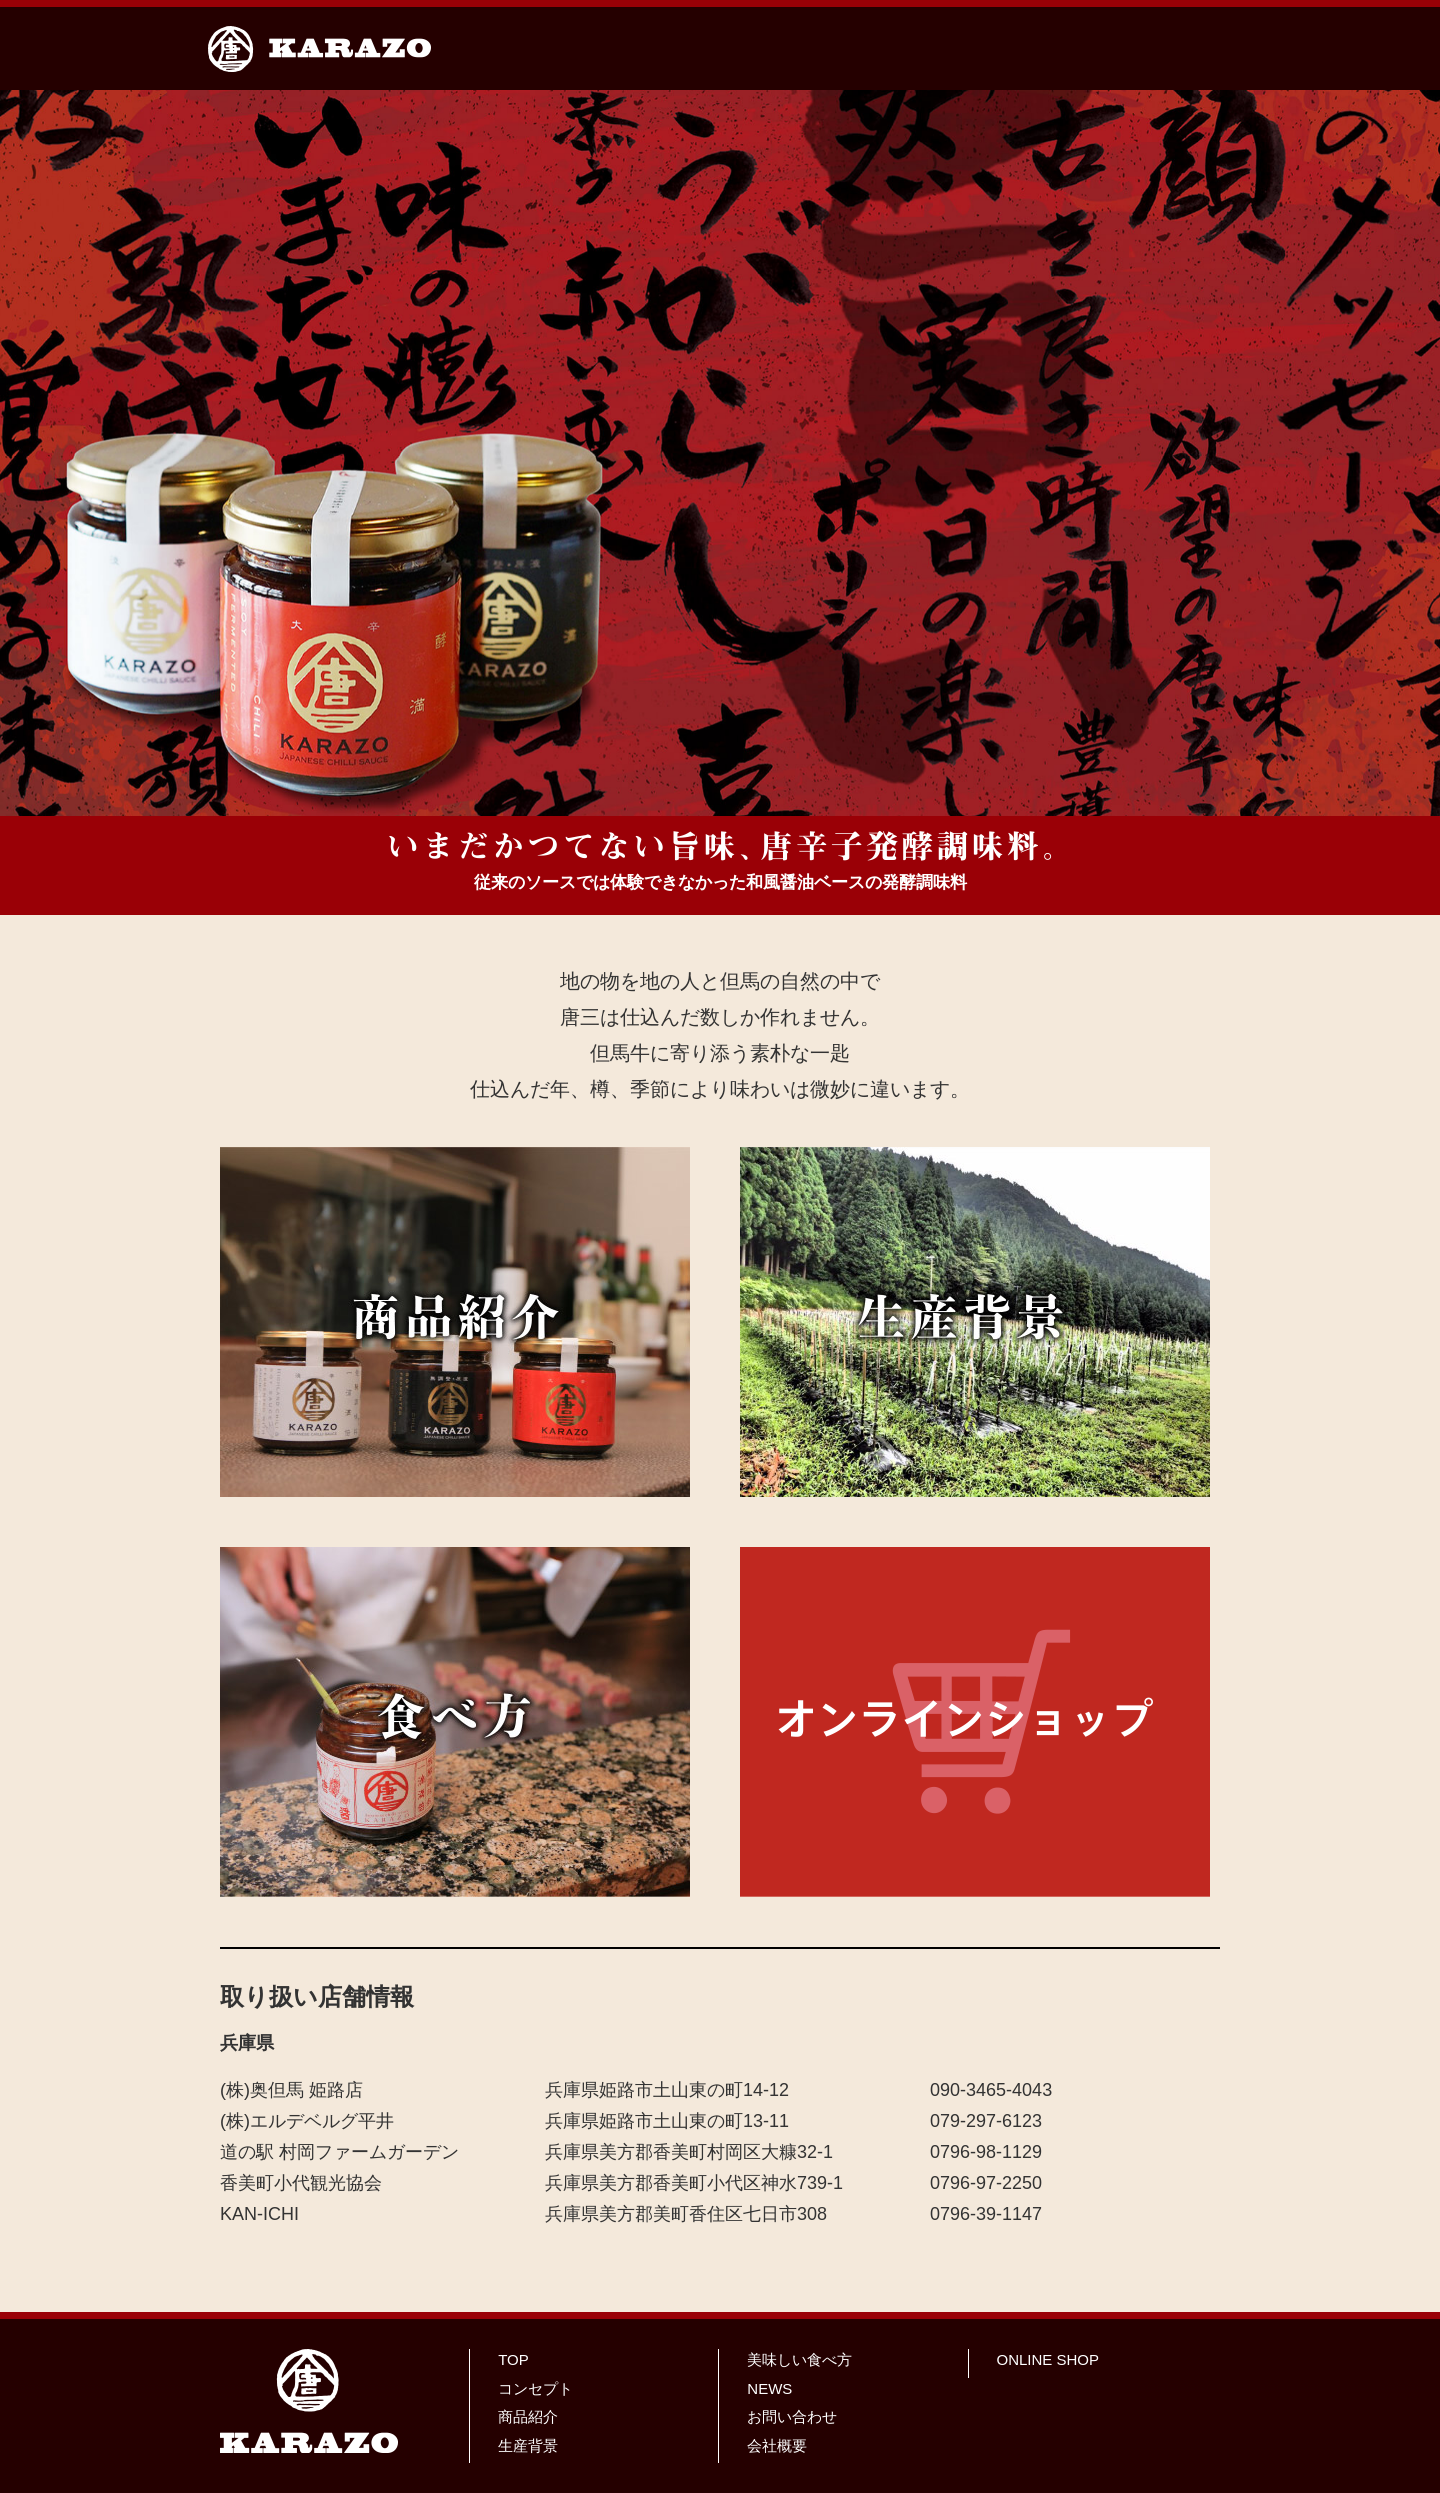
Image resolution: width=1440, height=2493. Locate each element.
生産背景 (528, 2445)
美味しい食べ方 (799, 2359)
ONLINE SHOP (1048, 2359)
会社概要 (777, 2445)
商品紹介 (528, 2416)
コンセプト (535, 2388)
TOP (513, 2359)
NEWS (769, 2388)
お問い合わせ (792, 2416)
